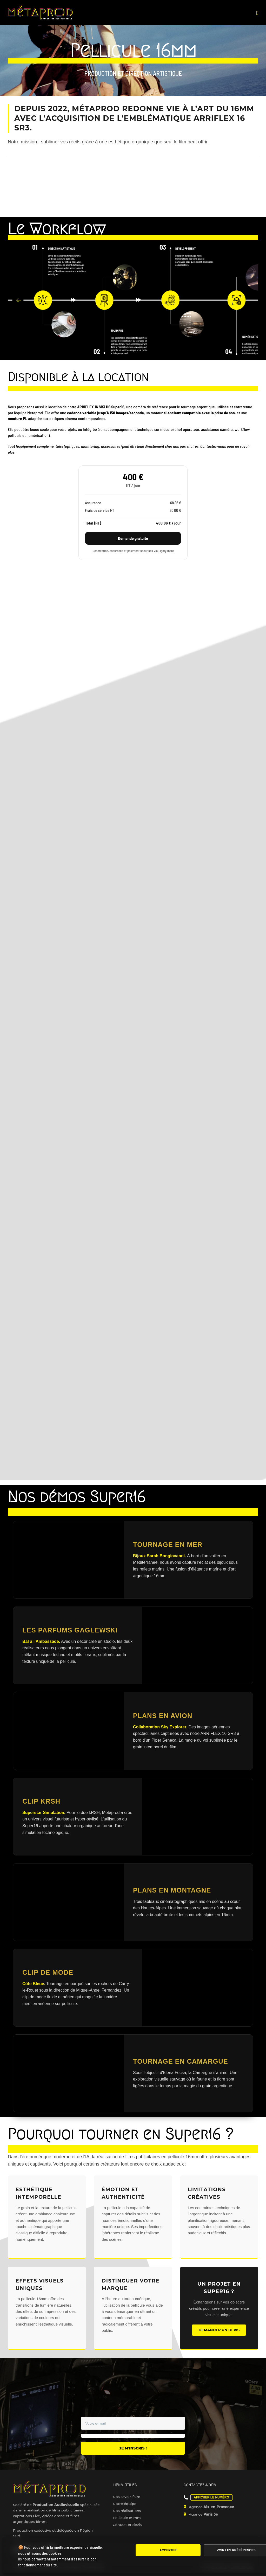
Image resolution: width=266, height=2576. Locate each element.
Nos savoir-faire (126, 2497)
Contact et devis (127, 2525)
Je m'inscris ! (133, 2448)
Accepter (168, 2550)
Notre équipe (124, 2504)
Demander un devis (219, 2330)
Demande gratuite (133, 538)
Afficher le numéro (211, 2497)
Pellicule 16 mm (127, 2518)
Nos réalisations (127, 2511)
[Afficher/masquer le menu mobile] (257, 13)
